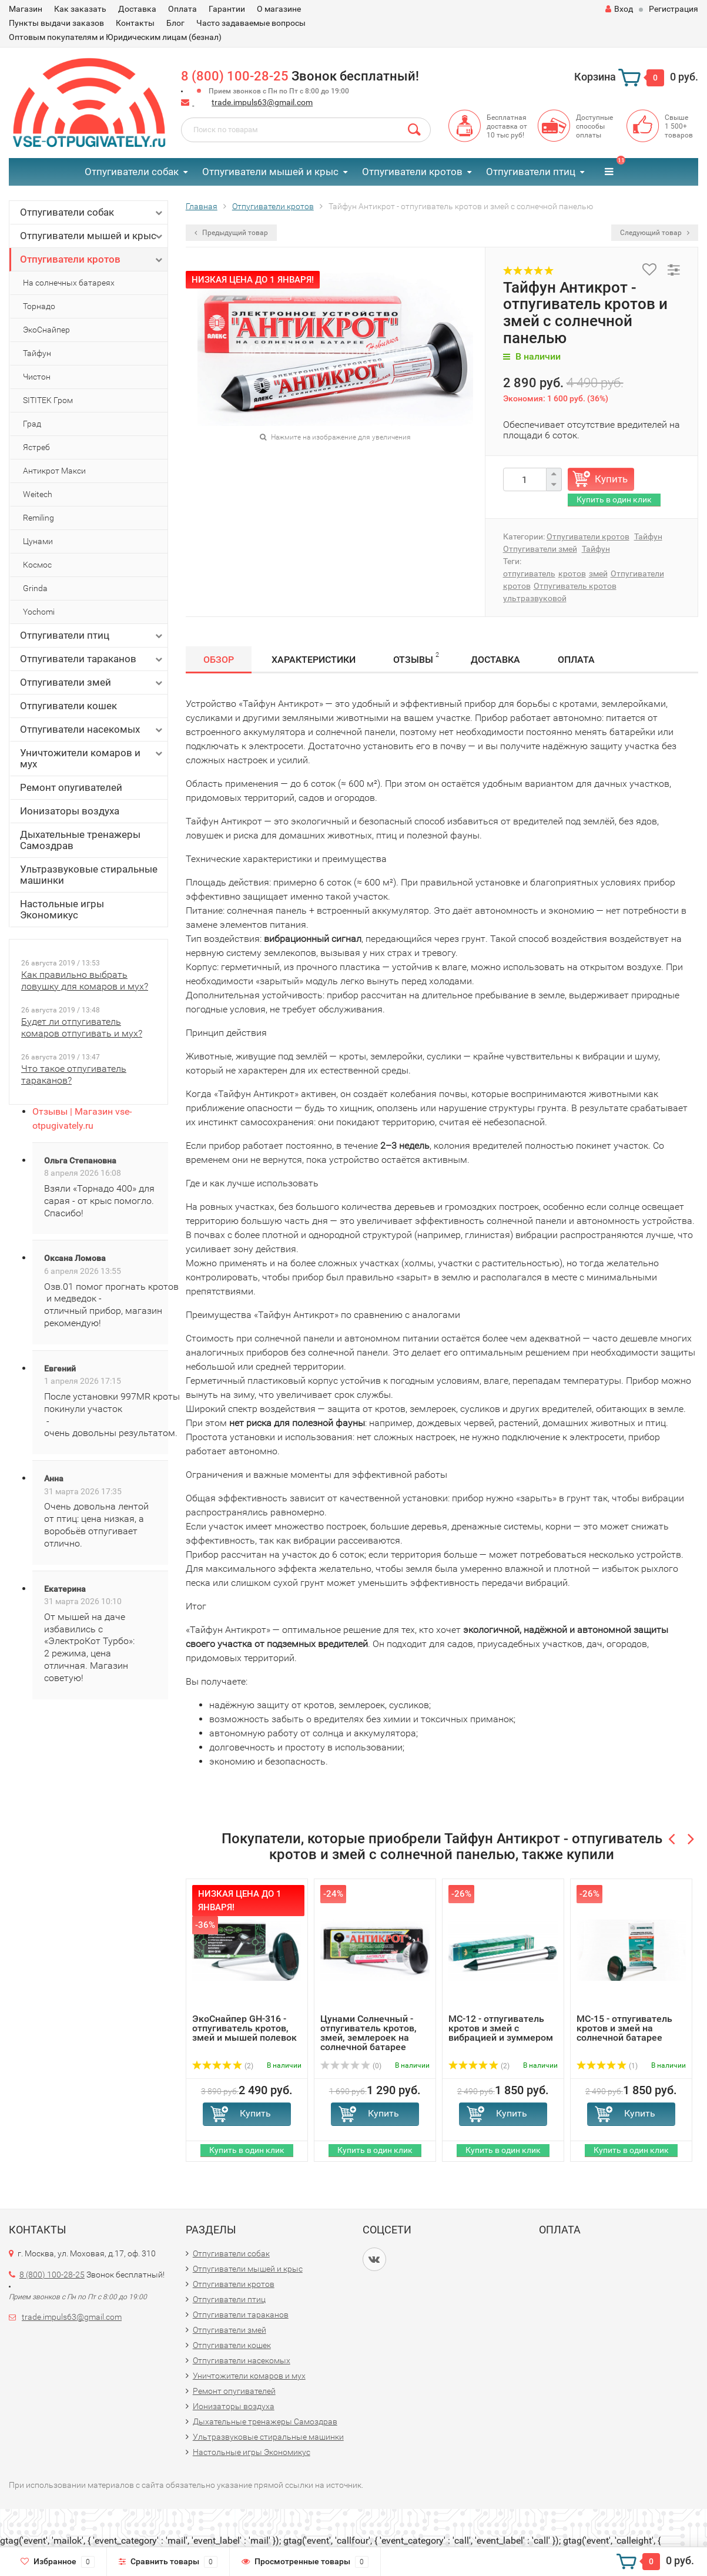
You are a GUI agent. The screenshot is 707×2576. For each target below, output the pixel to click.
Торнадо (39, 306)
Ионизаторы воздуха (69, 811)
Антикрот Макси (54, 470)
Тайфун (37, 353)
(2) (222, 2066)
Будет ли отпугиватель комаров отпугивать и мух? (81, 1027)
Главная (201, 206)
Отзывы (416, 657)
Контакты (135, 23)
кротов (572, 573)
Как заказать (80, 9)
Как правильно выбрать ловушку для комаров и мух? (84, 980)
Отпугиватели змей (92, 682)
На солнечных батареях (69, 282)
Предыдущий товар (231, 233)
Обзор (218, 659)
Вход (619, 9)
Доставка (137, 9)
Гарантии (227, 9)
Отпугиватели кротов (412, 171)
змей (598, 573)
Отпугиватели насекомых (92, 729)
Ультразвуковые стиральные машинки (89, 874)
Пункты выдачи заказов (56, 23)
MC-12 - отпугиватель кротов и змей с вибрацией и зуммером (500, 2028)
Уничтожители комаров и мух (92, 758)
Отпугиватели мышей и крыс (270, 171)
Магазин (25, 9)
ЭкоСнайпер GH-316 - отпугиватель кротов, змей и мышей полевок (244, 2028)
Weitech (37, 494)
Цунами (38, 541)
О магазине (279, 9)
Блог (175, 23)
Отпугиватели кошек (68, 706)
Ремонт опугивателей (71, 787)
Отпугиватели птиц (530, 171)
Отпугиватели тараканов (92, 659)
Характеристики (314, 659)
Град (32, 423)
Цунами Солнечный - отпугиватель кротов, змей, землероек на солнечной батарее (368, 2032)
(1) (607, 2066)
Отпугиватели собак (132, 171)
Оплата (182, 9)
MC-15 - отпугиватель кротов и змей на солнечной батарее (624, 2028)
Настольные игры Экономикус (62, 909)
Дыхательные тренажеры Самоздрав (80, 840)
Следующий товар (654, 233)
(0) (350, 2066)
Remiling (38, 517)
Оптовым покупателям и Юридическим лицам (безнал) (115, 37)
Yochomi (39, 611)
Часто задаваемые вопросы (251, 23)
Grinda (35, 588)
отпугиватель (529, 573)
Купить (611, 479)
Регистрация (673, 9)
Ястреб (36, 447)
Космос (37, 564)
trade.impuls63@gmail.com (262, 102)
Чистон (37, 376)
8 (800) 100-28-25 (235, 76)
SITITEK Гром (48, 400)
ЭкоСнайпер (46, 329)
